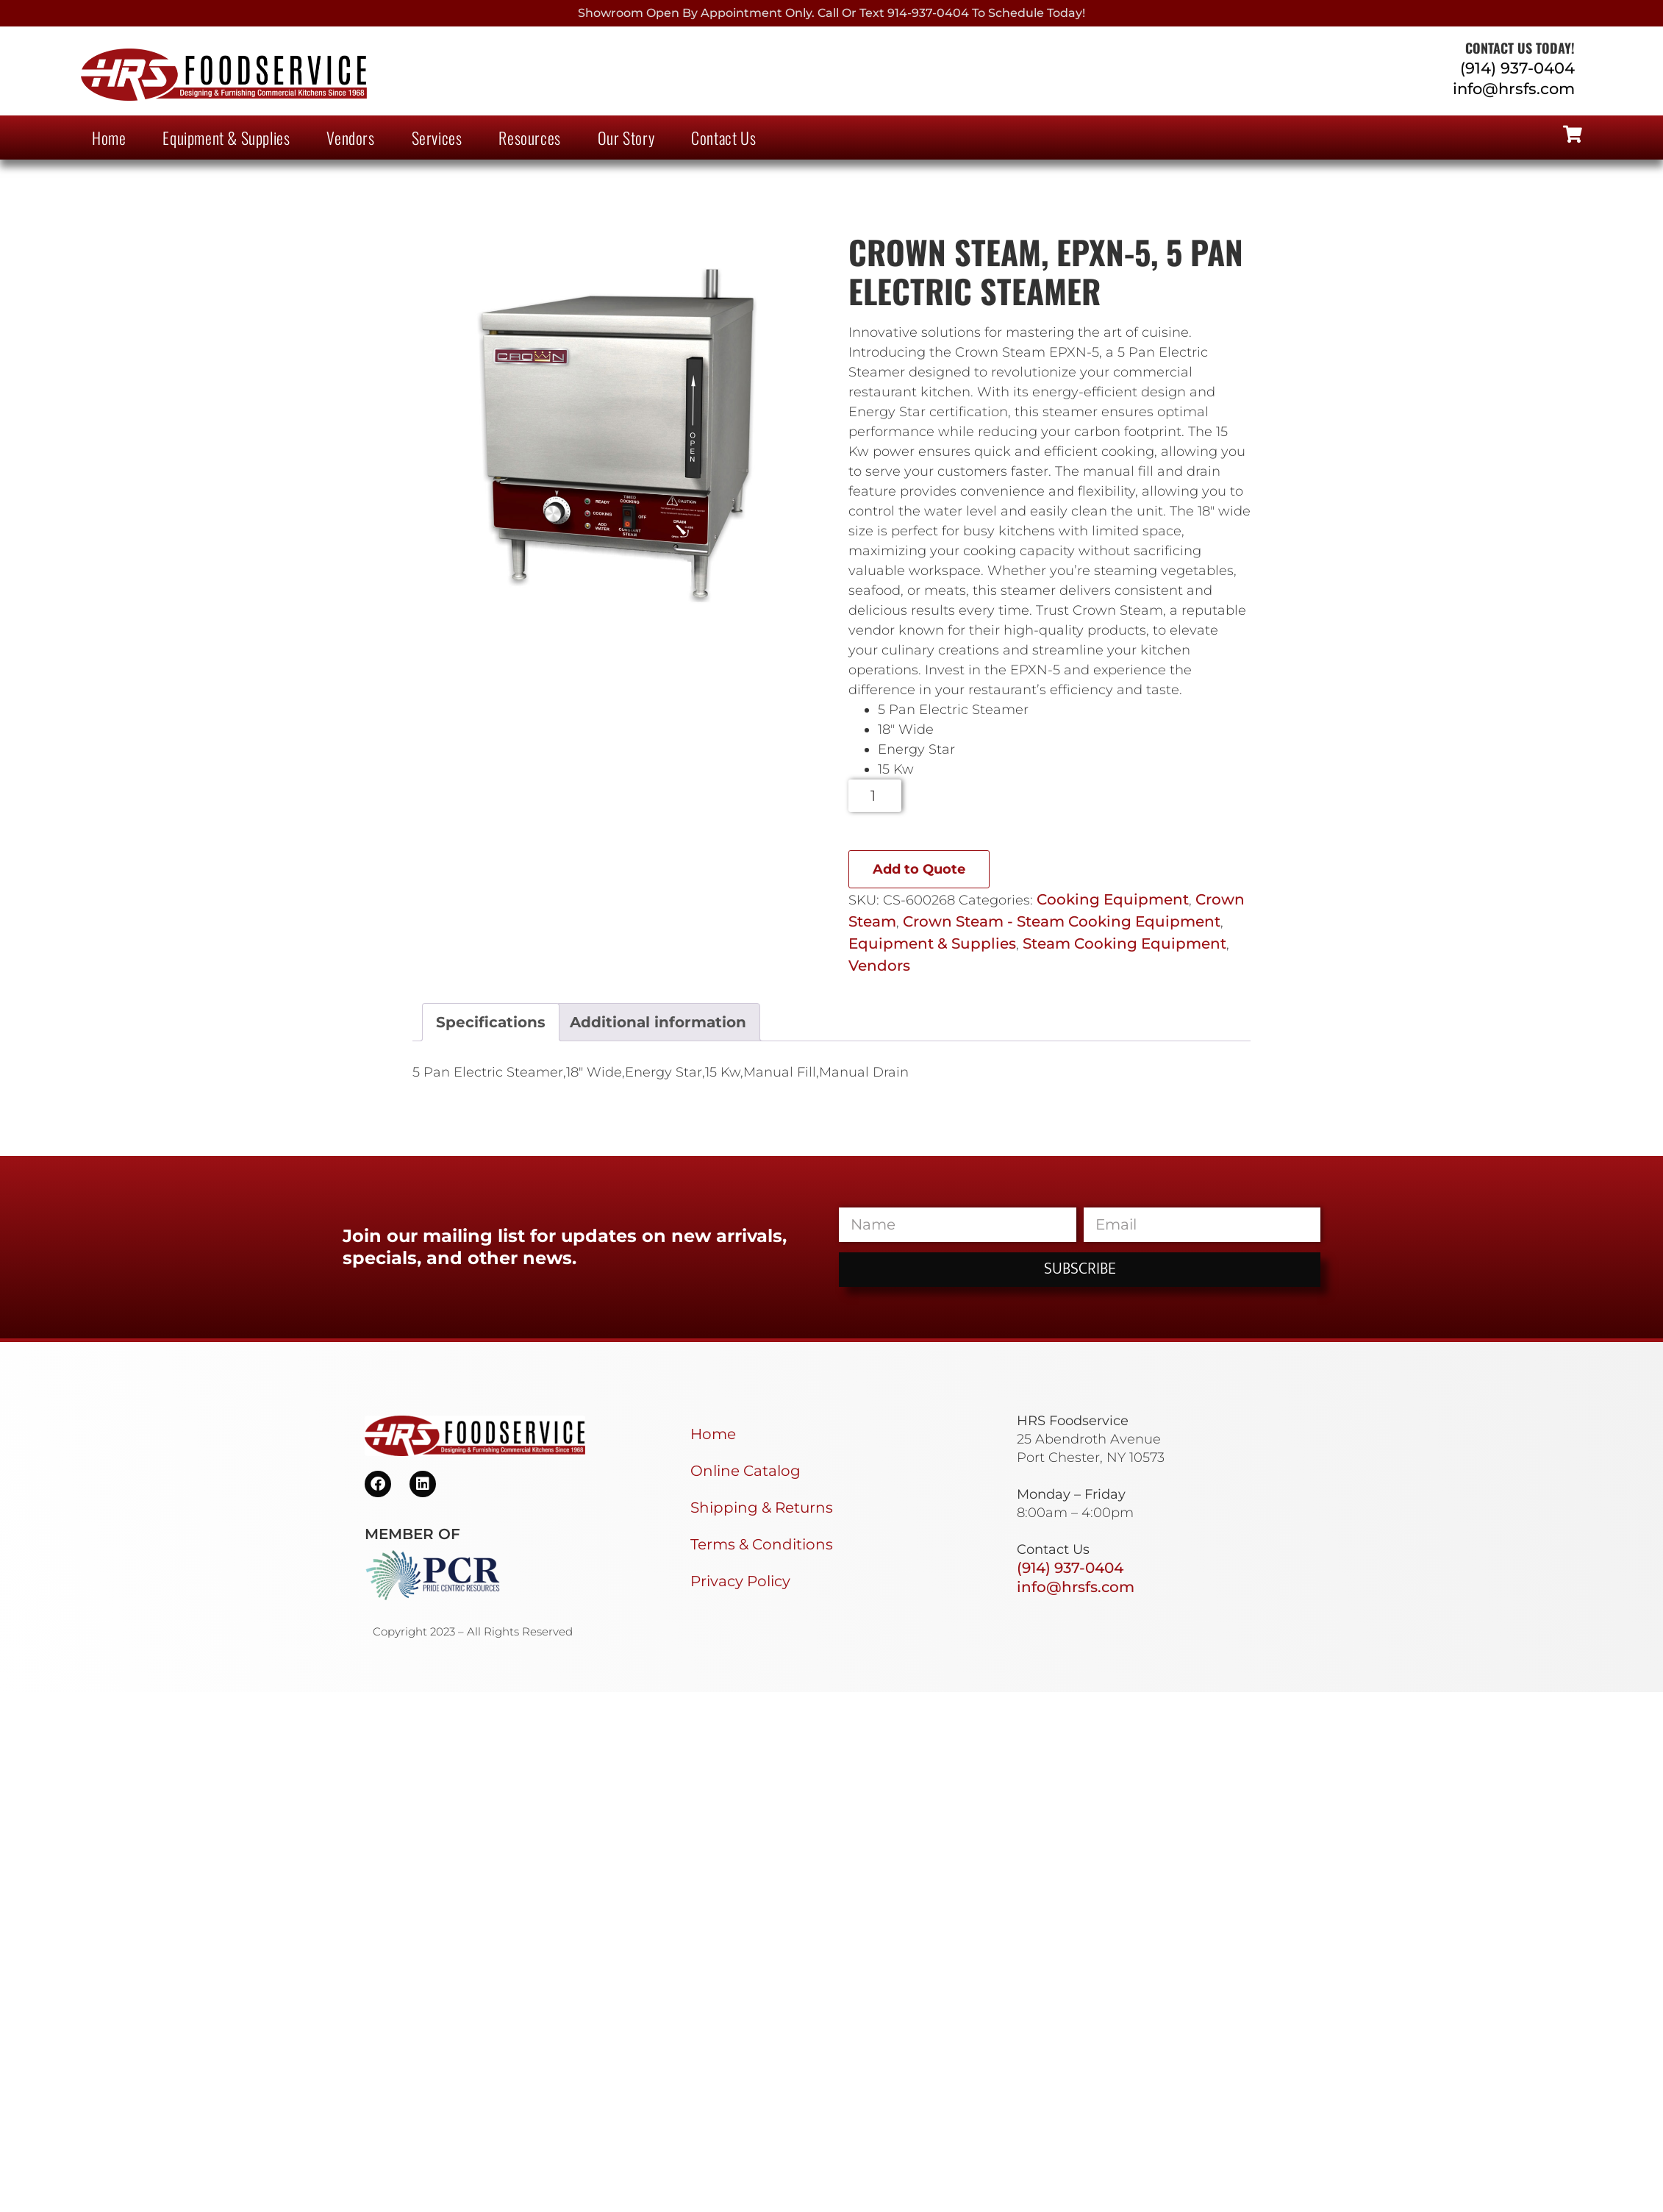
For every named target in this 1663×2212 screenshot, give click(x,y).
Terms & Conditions (761, 1544)
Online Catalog (745, 1471)
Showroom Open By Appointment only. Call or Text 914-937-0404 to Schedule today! (831, 13)
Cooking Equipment (1113, 899)
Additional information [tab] (658, 1022)
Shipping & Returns (761, 1507)
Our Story (626, 137)
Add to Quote (919, 869)
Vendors (350, 137)
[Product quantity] (875, 795)
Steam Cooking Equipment (1124, 943)
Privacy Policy (740, 1581)
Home (109, 137)
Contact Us (723, 137)
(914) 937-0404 (1517, 68)
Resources (529, 137)
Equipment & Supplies (226, 137)
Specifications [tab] (491, 1022)
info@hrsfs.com (1514, 88)
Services (437, 137)
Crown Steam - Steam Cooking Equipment (1061, 921)
